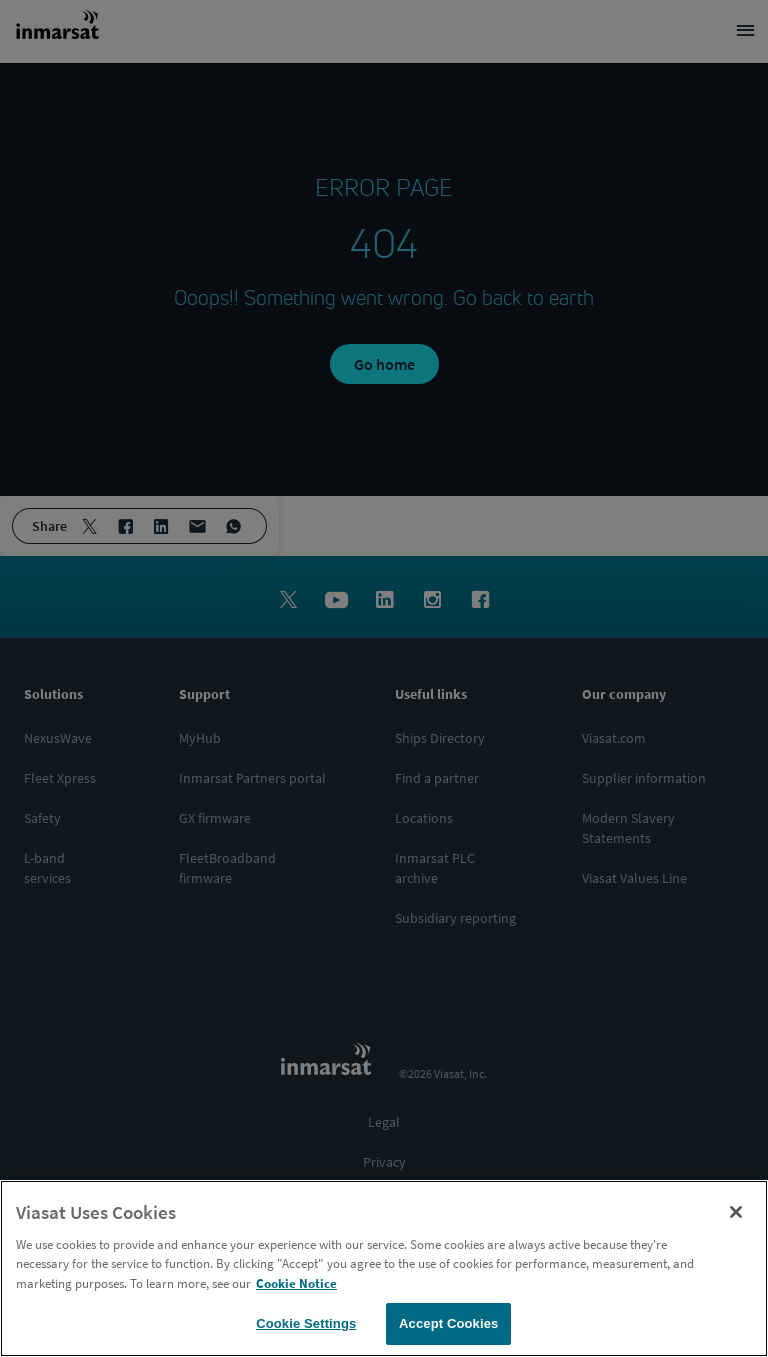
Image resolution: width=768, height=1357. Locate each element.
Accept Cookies (448, 1328)
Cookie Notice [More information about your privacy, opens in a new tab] (296, 1287)
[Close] (736, 1216)
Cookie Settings (306, 1328)
